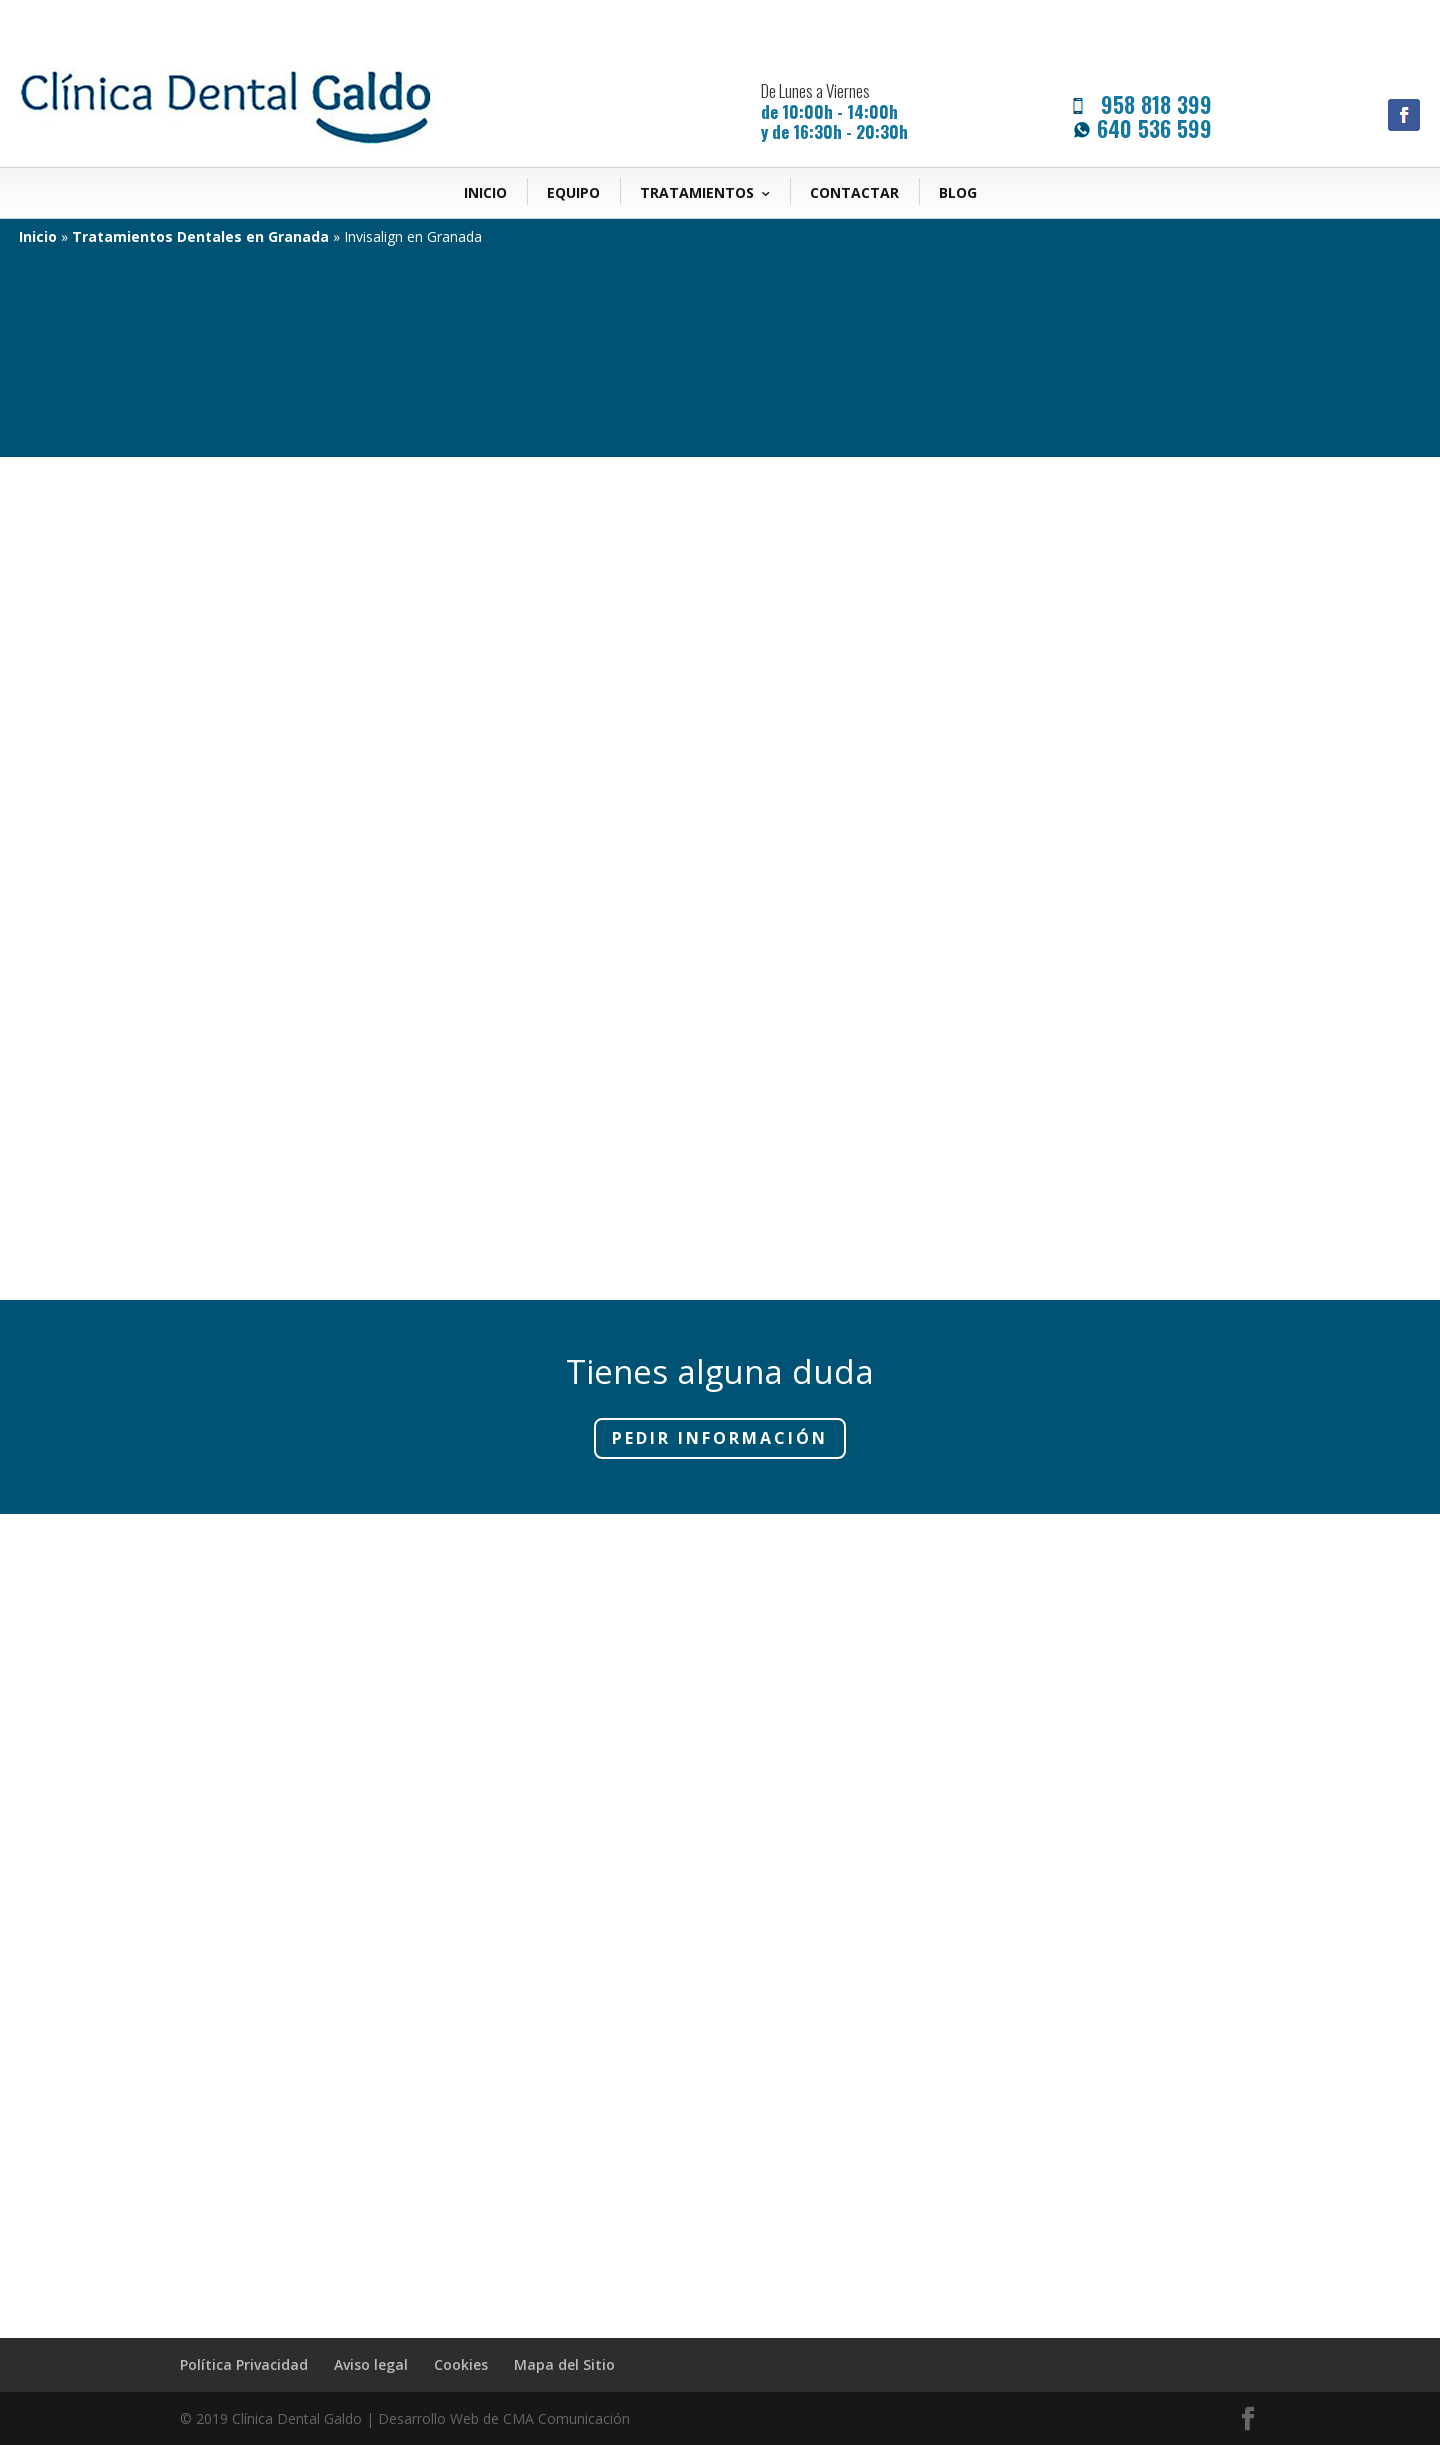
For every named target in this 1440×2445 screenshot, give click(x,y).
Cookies (461, 2364)
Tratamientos (697, 192)
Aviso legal (371, 2364)
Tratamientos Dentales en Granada (200, 236)
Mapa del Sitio (564, 2364)
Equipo (573, 192)
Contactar (854, 192)
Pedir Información (720, 1438)
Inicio (485, 192)
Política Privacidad (244, 2364)
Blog (958, 192)
